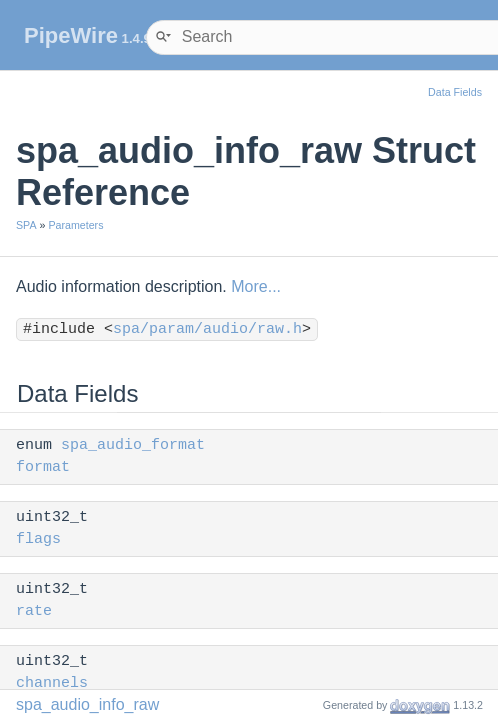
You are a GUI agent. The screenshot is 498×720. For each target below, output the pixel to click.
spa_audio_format (133, 445)
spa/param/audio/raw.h (207, 329)
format (43, 467)
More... (256, 286)
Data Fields (455, 92)
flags (38, 539)
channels (52, 683)
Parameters (75, 225)
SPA (26, 225)
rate (34, 611)
